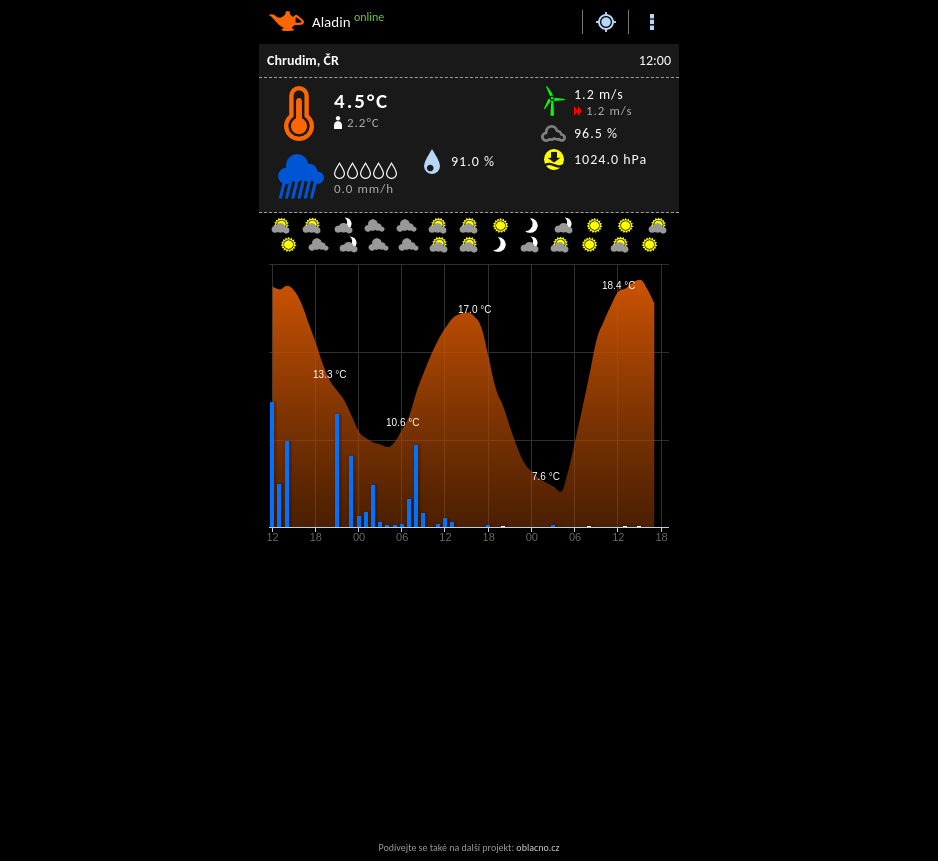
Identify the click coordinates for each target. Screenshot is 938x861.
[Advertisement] (419, 694)
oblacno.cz (537, 847)
